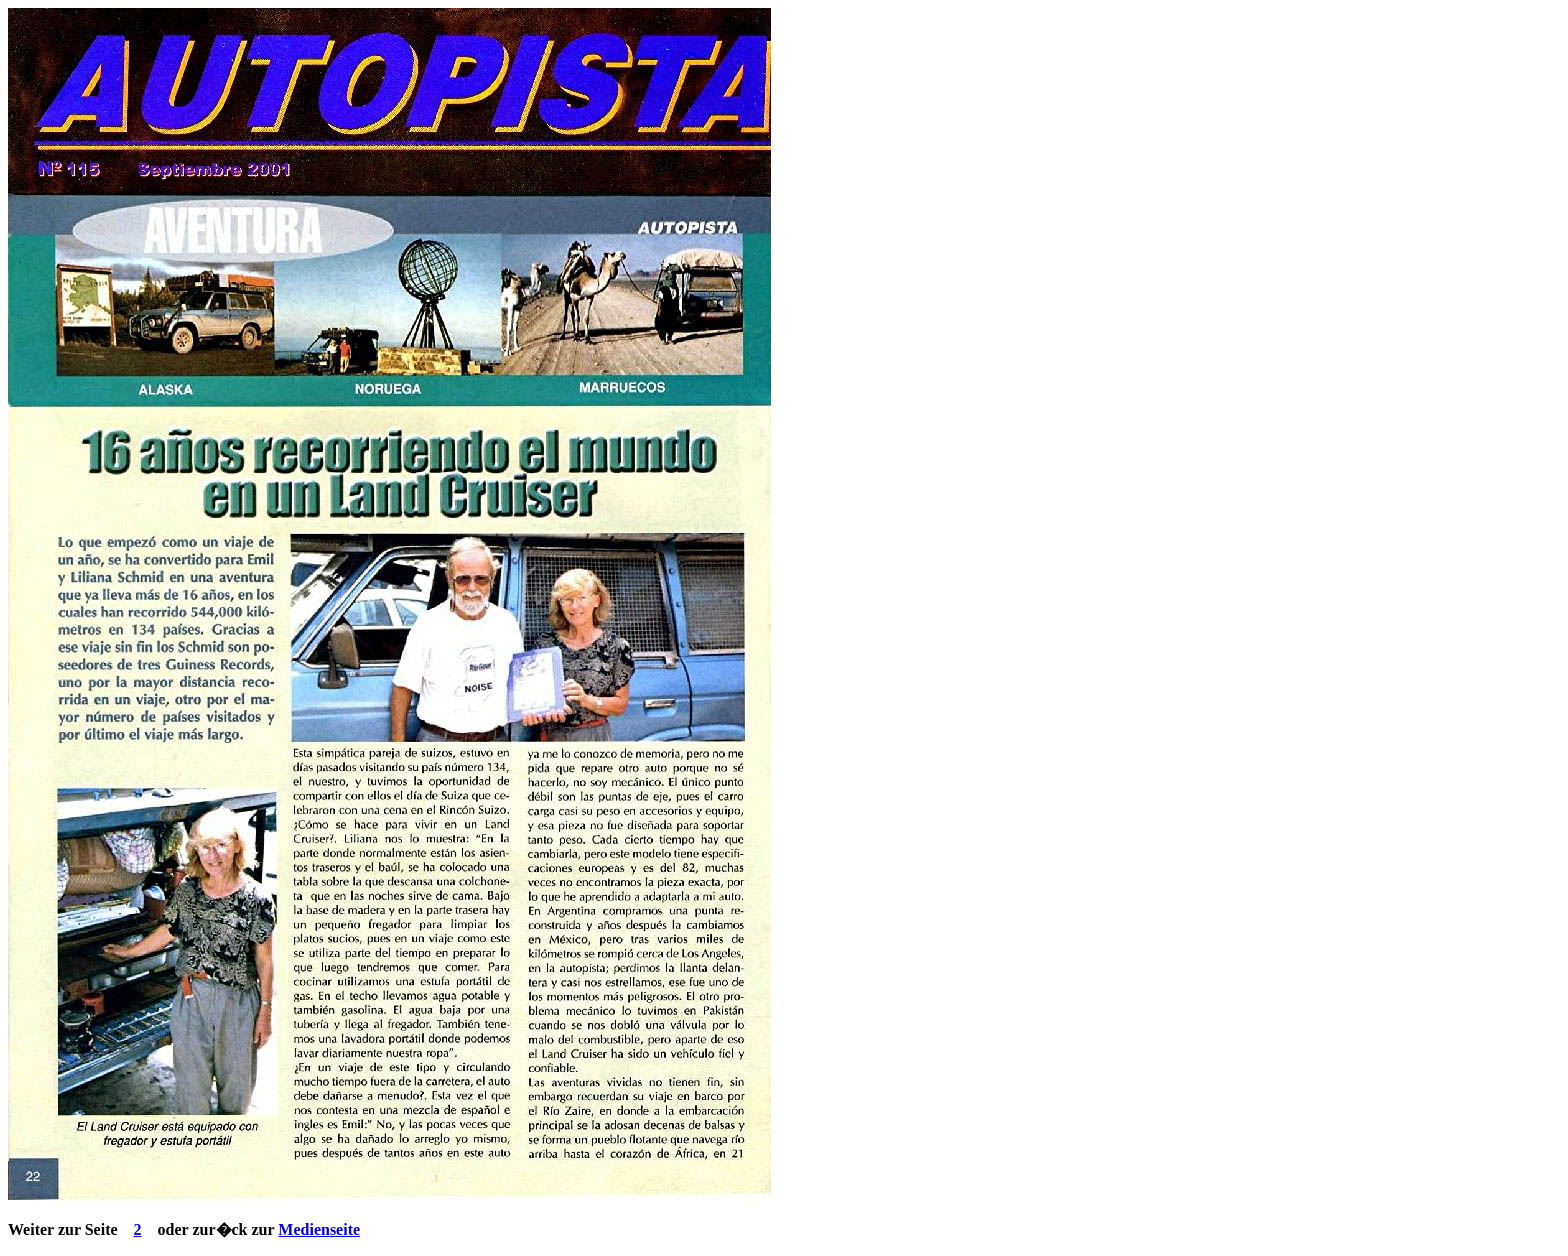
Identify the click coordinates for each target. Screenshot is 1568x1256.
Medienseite (319, 1229)
